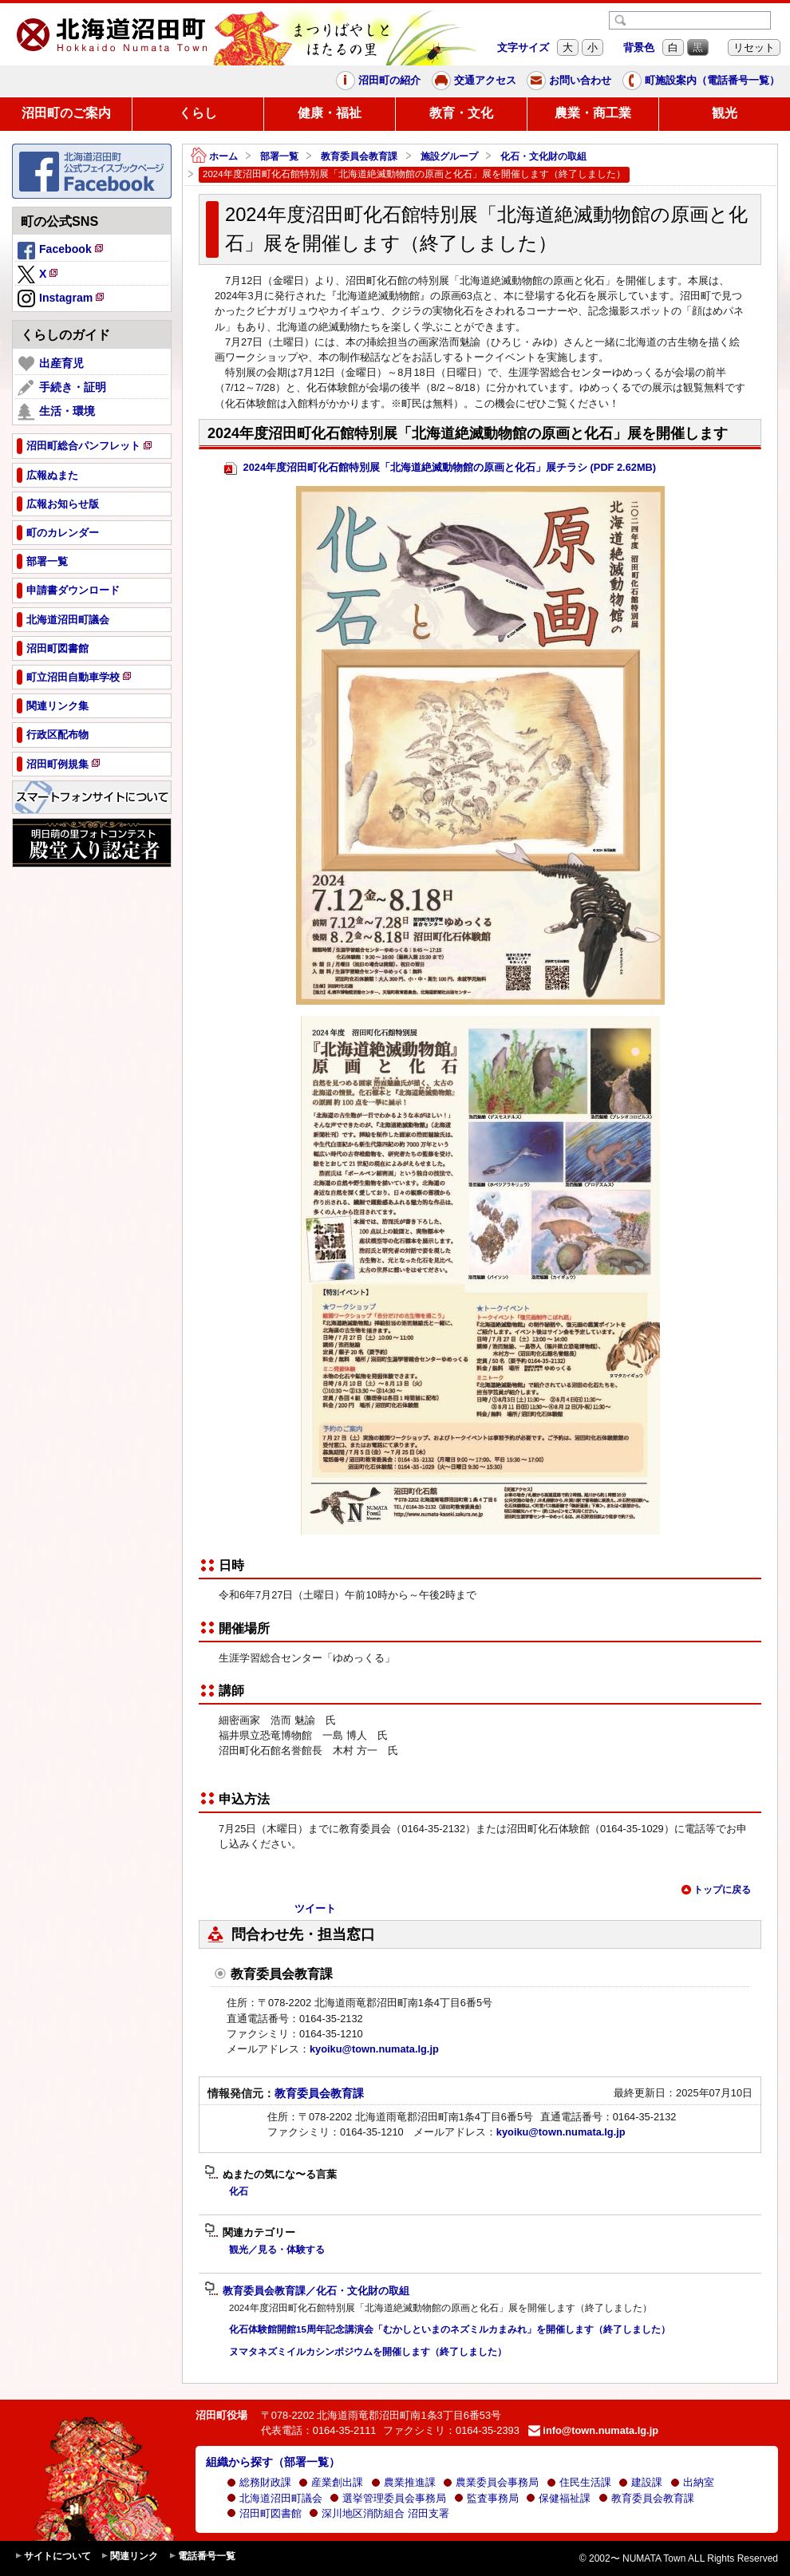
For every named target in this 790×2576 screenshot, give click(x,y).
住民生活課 (579, 2482)
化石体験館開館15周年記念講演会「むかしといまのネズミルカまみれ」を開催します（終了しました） (449, 2329)
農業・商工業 (593, 113)
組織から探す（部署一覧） (273, 2461)
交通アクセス (474, 80)
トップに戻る (716, 1889)
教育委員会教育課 (359, 156)
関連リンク (129, 2556)
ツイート (315, 1908)
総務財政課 (259, 2482)
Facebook (61, 251)
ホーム (214, 157)
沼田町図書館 (264, 2513)
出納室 (692, 2482)
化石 (238, 2191)
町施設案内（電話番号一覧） (701, 80)
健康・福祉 (329, 113)
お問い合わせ (569, 80)
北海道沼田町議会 (274, 2498)
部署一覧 (279, 156)
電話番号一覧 (201, 2556)
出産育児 (51, 364)
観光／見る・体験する (277, 2249)
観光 (724, 113)
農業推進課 (403, 2482)
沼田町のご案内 (66, 113)
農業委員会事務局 (491, 2482)
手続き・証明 (62, 388)
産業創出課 (330, 2482)
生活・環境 (56, 412)
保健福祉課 (558, 2498)
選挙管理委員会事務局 (388, 2498)
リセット (754, 47)
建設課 (640, 2482)
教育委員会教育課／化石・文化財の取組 (306, 2291)
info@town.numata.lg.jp (593, 2430)
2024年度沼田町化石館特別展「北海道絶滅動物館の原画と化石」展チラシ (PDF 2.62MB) (440, 468)
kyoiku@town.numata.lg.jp (374, 2049)
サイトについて (52, 2556)
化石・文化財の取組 (543, 156)
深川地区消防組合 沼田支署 (379, 2513)
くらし (198, 113)
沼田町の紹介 (378, 80)
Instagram (62, 299)
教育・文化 (461, 113)
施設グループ (449, 156)
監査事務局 (486, 2498)
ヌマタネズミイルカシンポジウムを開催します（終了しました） (368, 2352)
